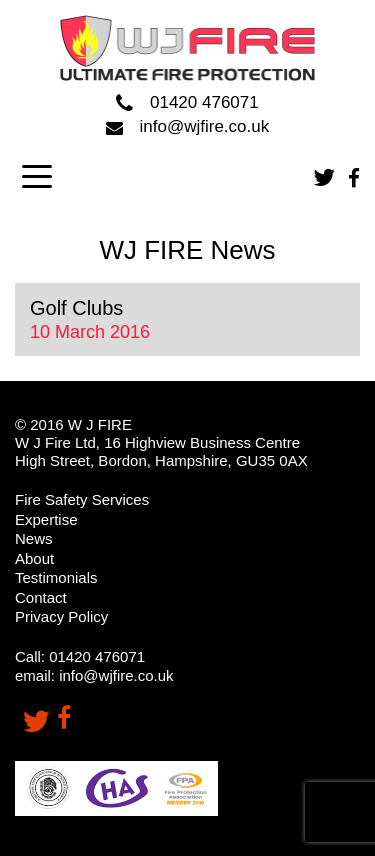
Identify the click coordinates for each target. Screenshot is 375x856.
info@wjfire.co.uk (187, 126)
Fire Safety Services (82, 499)
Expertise (46, 519)
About (34, 558)
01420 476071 (187, 103)
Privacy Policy (61, 616)
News (34, 538)
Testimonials (56, 577)
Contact (41, 597)
